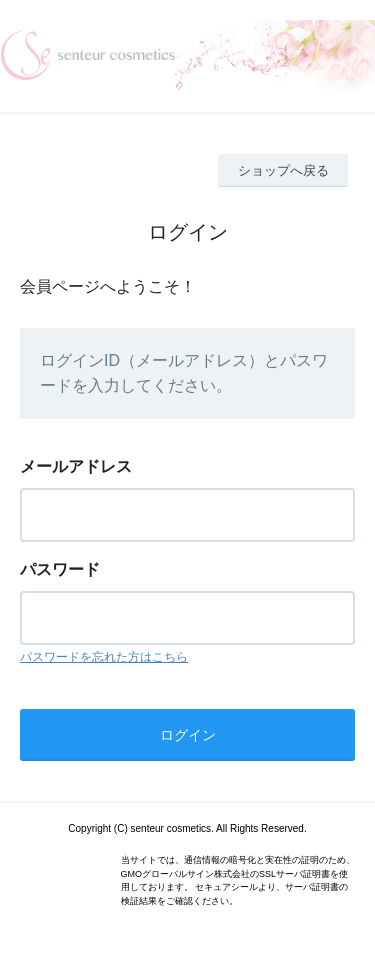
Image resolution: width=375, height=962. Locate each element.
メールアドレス (76, 466)
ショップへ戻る (283, 170)
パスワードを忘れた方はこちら (104, 657)
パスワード (60, 569)
